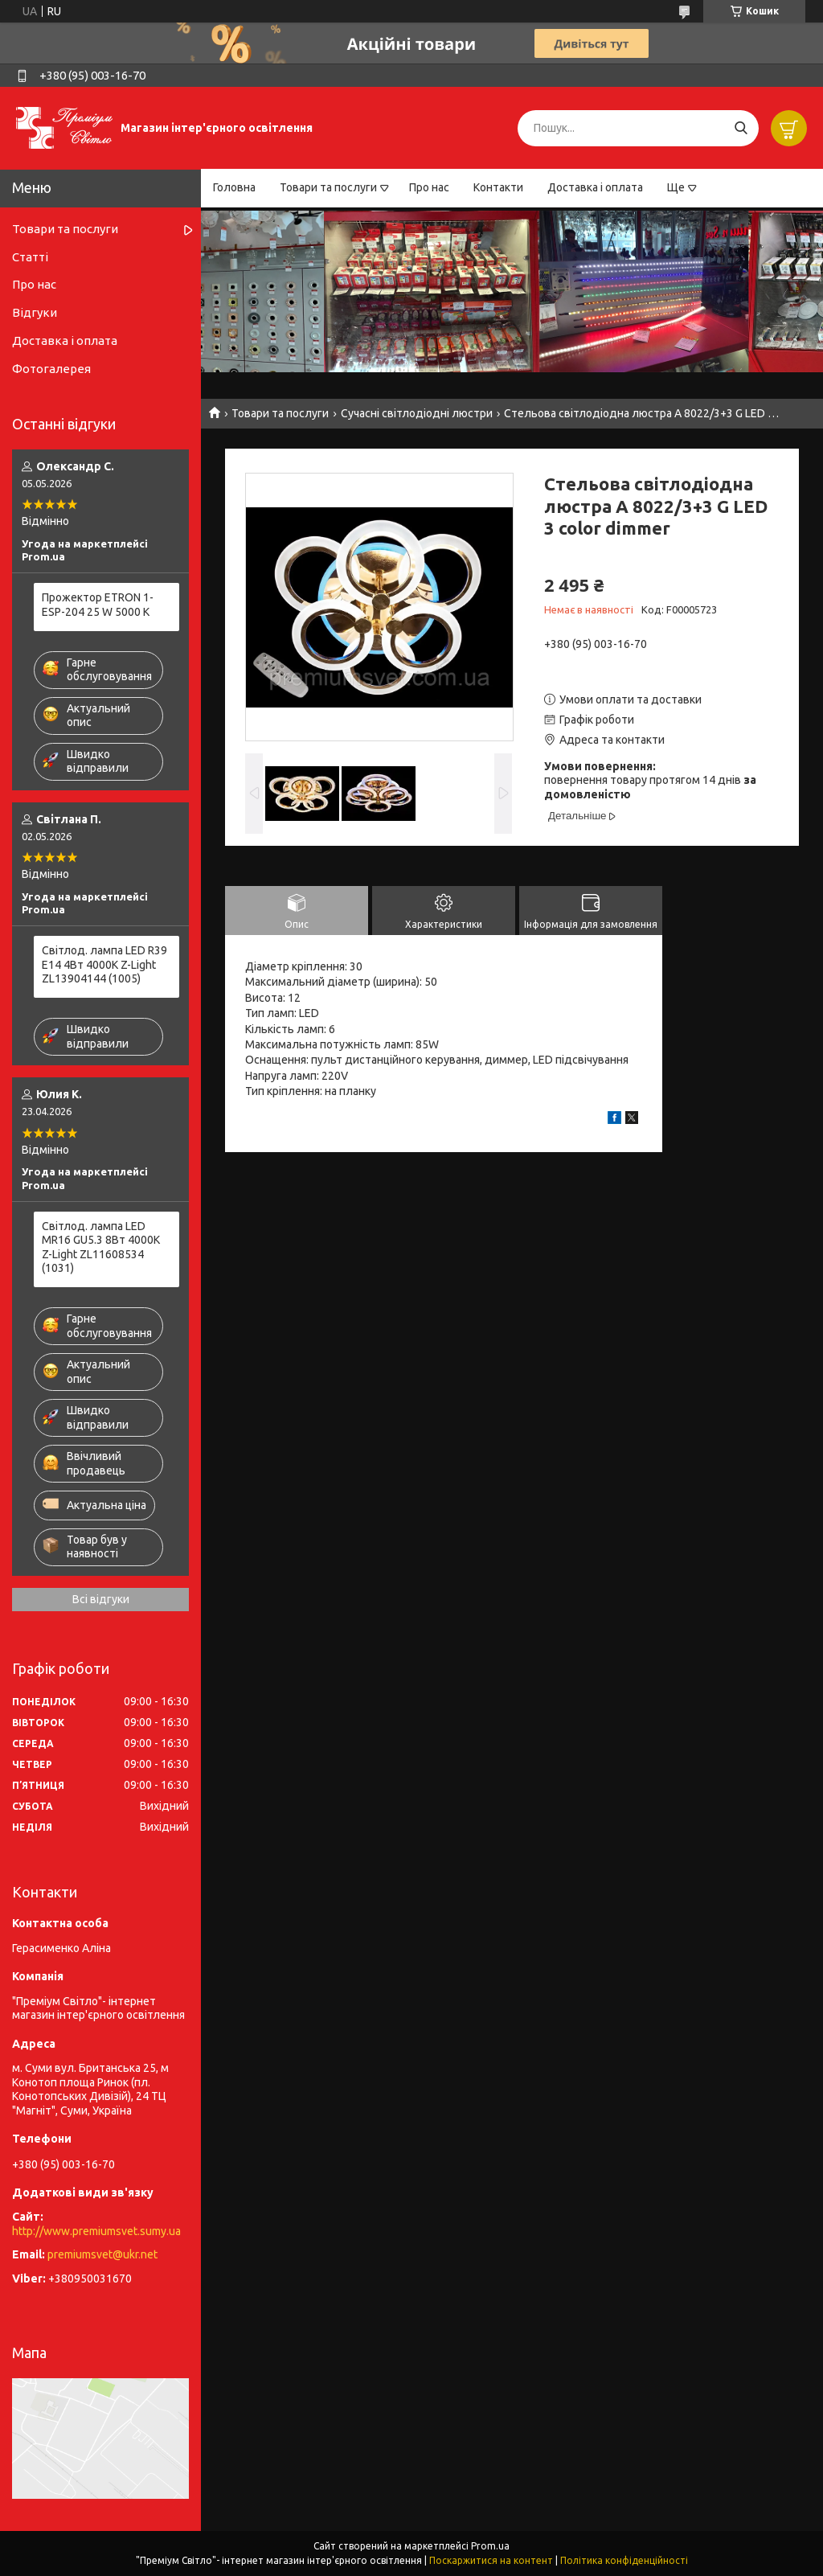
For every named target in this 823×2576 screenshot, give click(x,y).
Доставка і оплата (595, 187)
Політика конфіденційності (624, 2560)
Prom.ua (490, 2546)
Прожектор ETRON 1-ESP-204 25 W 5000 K (98, 604)
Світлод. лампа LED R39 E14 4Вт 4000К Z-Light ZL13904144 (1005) (104, 964)
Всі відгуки (100, 1599)
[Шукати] (741, 128)
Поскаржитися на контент (491, 2560)
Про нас (429, 187)
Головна (234, 187)
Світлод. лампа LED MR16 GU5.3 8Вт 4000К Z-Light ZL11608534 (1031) (101, 1247)
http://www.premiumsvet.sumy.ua (96, 2231)
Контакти (498, 187)
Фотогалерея (51, 368)
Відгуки (34, 312)
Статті (30, 257)
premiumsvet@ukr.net (102, 2254)
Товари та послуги (328, 187)
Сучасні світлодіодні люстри (417, 413)
